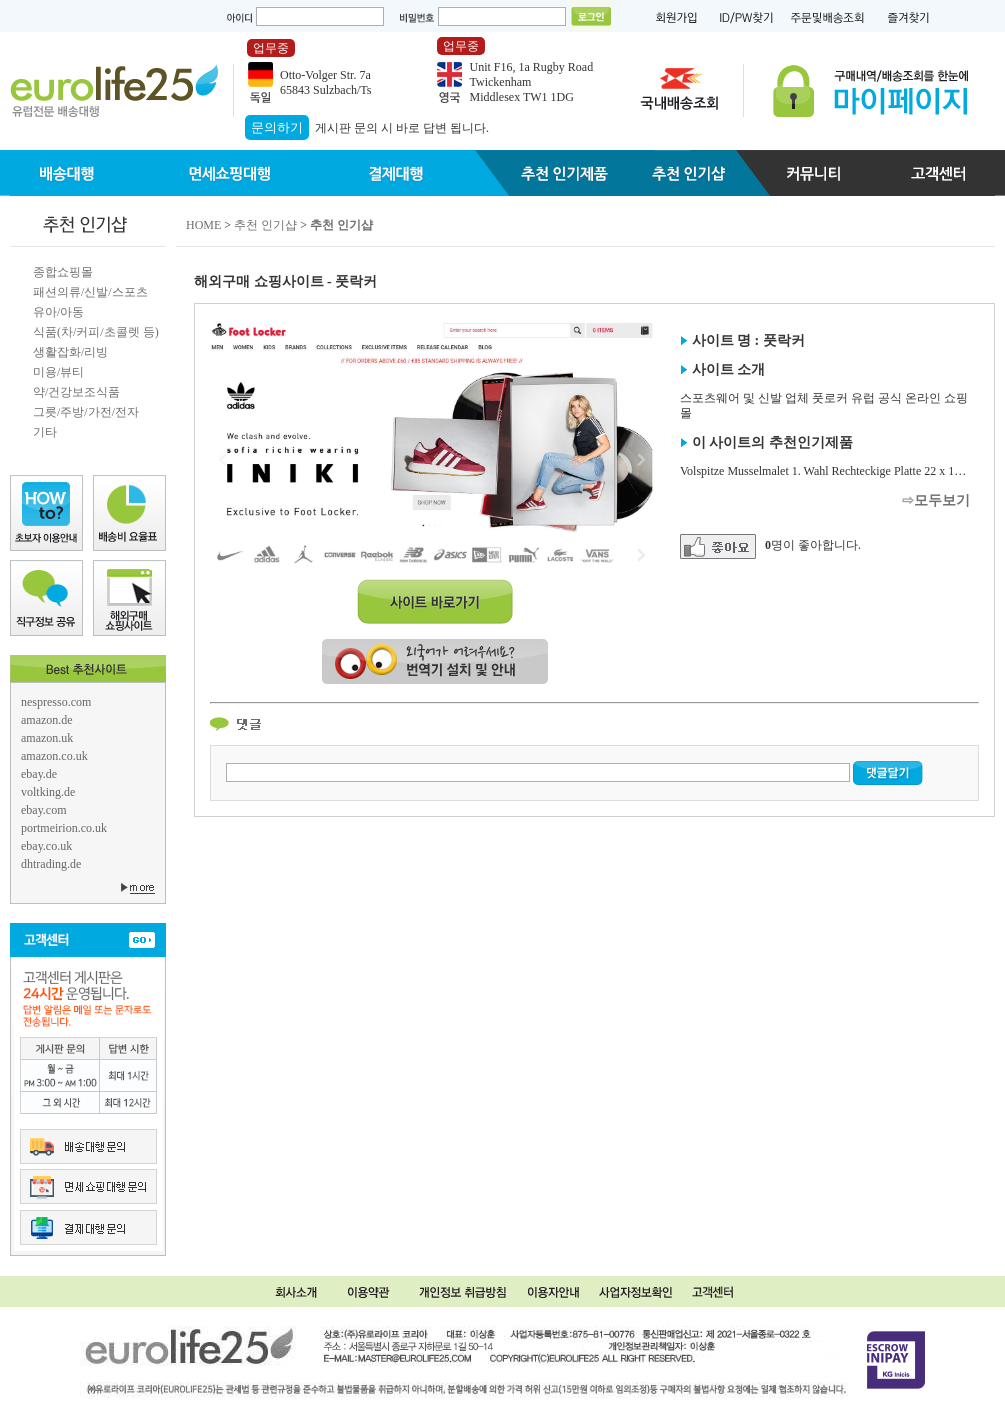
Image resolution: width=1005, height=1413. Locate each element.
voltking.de (48, 792)
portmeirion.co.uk (64, 828)
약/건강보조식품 (76, 392)
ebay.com (44, 810)
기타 (45, 432)
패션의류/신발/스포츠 (90, 292)
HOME (203, 225)
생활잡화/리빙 (70, 352)
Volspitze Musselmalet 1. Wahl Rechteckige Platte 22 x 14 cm (829, 471)
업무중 (271, 48)
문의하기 (277, 127)
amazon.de (47, 720)
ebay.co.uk (46, 846)
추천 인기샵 (265, 225)
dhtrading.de (51, 864)
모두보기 (942, 500)
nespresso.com (56, 702)
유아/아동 (58, 312)
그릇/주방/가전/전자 (86, 412)
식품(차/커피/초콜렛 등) (96, 332)
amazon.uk (47, 738)
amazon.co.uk (54, 756)
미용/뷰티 (58, 372)
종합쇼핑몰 (63, 272)
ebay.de (39, 774)
